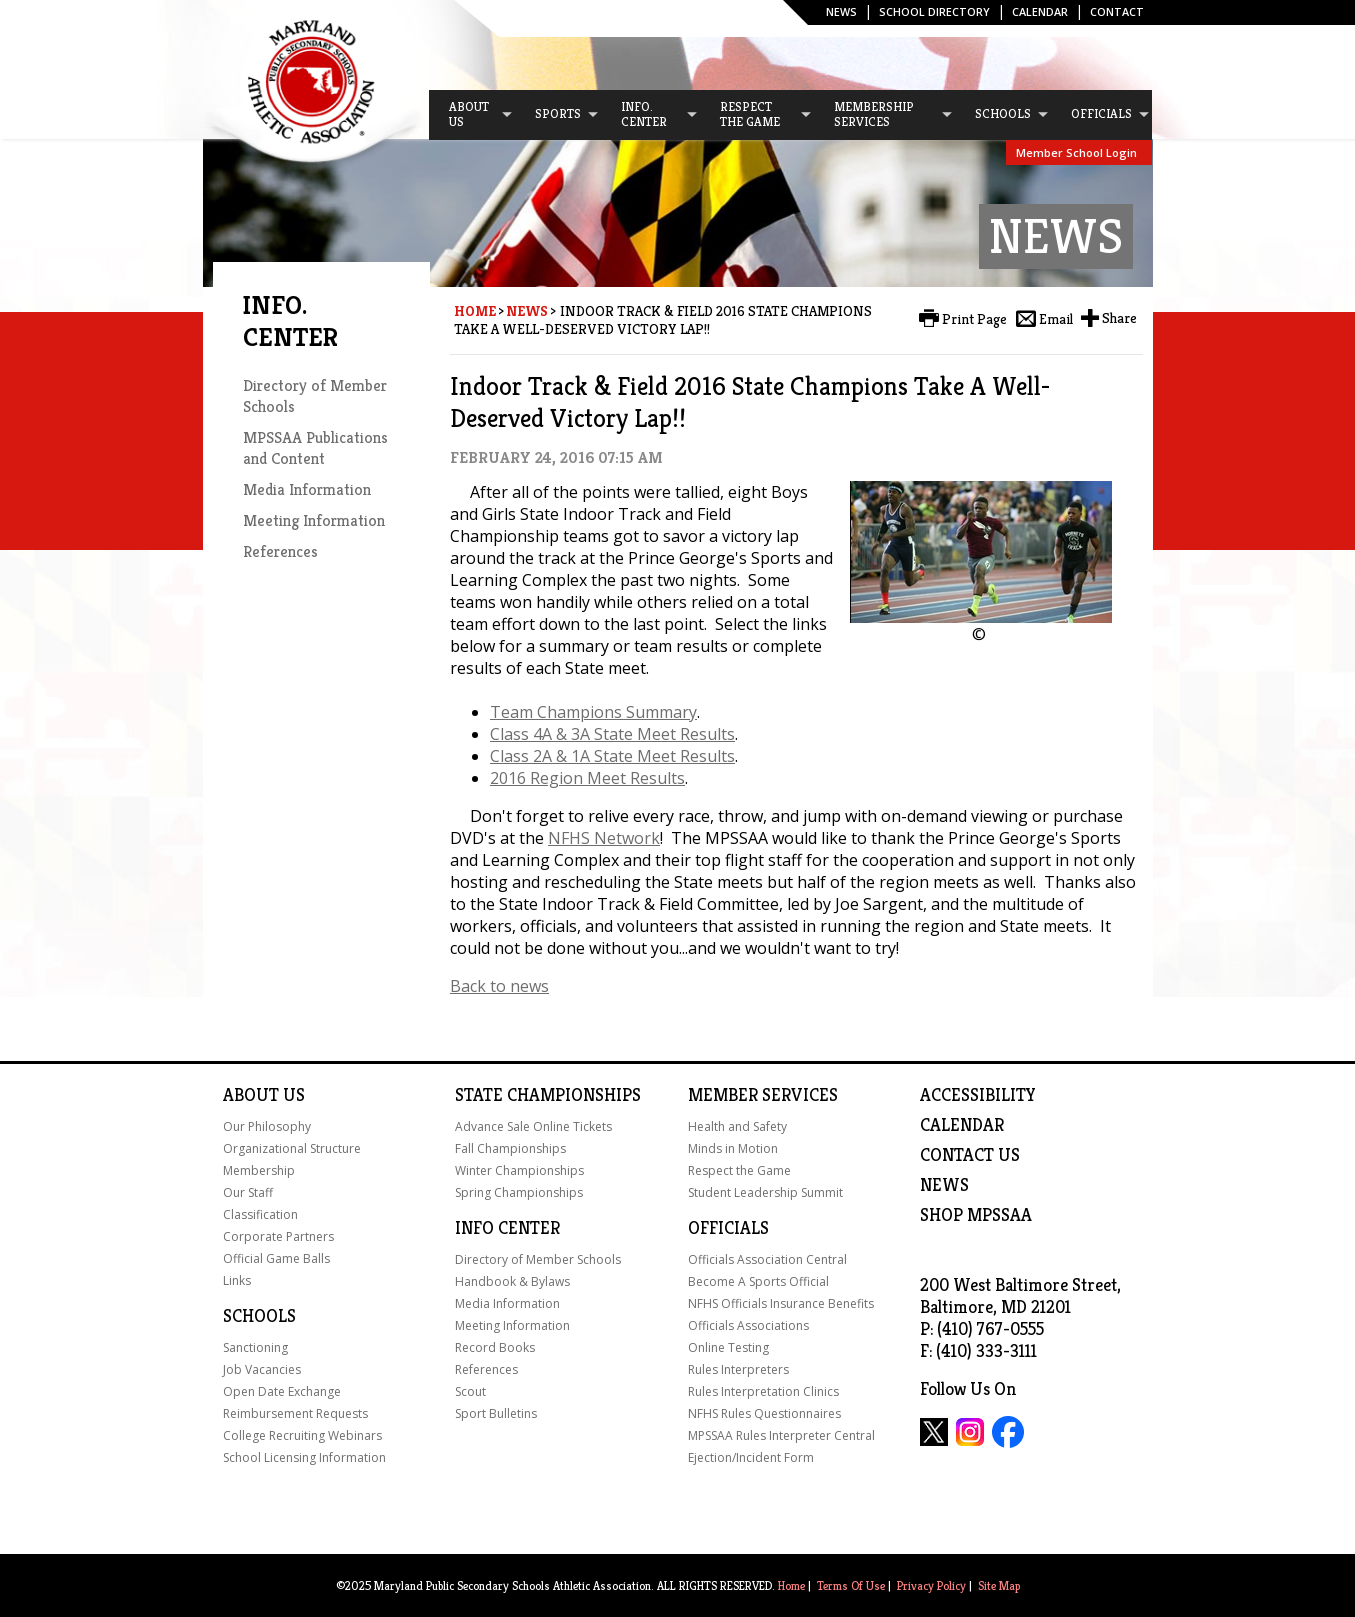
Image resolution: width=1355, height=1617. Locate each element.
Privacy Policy (931, 1585)
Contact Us (970, 1155)
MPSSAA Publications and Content (315, 448)
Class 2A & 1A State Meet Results (612, 756)
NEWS (944, 1185)
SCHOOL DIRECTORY (934, 11)
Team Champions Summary (593, 712)
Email (1056, 319)
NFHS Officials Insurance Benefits (781, 1303)
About (251, 1095)
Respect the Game (739, 1170)
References (280, 551)
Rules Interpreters (738, 1369)
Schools (259, 1316)
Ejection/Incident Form (751, 1457)
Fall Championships (510, 1148)
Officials (728, 1228)
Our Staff (248, 1192)
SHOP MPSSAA (976, 1215)
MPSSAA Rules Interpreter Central (781, 1435)
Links (237, 1280)
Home (475, 311)
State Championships (548, 1095)
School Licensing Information (304, 1457)
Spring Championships (519, 1192)
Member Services (763, 1095)
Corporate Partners (278, 1236)
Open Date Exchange (282, 1391)
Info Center (507, 1228)
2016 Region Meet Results (587, 778)
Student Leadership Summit (765, 1192)
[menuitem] (472, 115)
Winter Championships (519, 1170)
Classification (260, 1214)
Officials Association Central (767, 1259)
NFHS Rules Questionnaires (764, 1413)
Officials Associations (748, 1325)
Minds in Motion (733, 1148)
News (841, 11)
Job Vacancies (262, 1369)
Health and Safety (737, 1126)
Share (1119, 318)
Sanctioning (255, 1347)
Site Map (999, 1585)
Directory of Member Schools (538, 1259)
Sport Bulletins (496, 1413)
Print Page (974, 319)
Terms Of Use (851, 1585)
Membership (259, 1170)
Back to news (499, 986)
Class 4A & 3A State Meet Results (612, 734)
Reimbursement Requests (295, 1413)
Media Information (307, 489)
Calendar (1040, 11)
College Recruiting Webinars (302, 1435)
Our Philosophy (267, 1126)
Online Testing (728, 1347)
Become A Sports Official (758, 1281)
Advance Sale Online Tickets (533, 1126)
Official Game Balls (276, 1258)
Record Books (495, 1347)
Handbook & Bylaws (512, 1281)
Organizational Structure (292, 1148)
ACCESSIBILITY (978, 1095)
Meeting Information (314, 520)
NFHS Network (604, 838)
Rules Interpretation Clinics (763, 1391)
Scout (470, 1391)
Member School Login (1076, 152)
